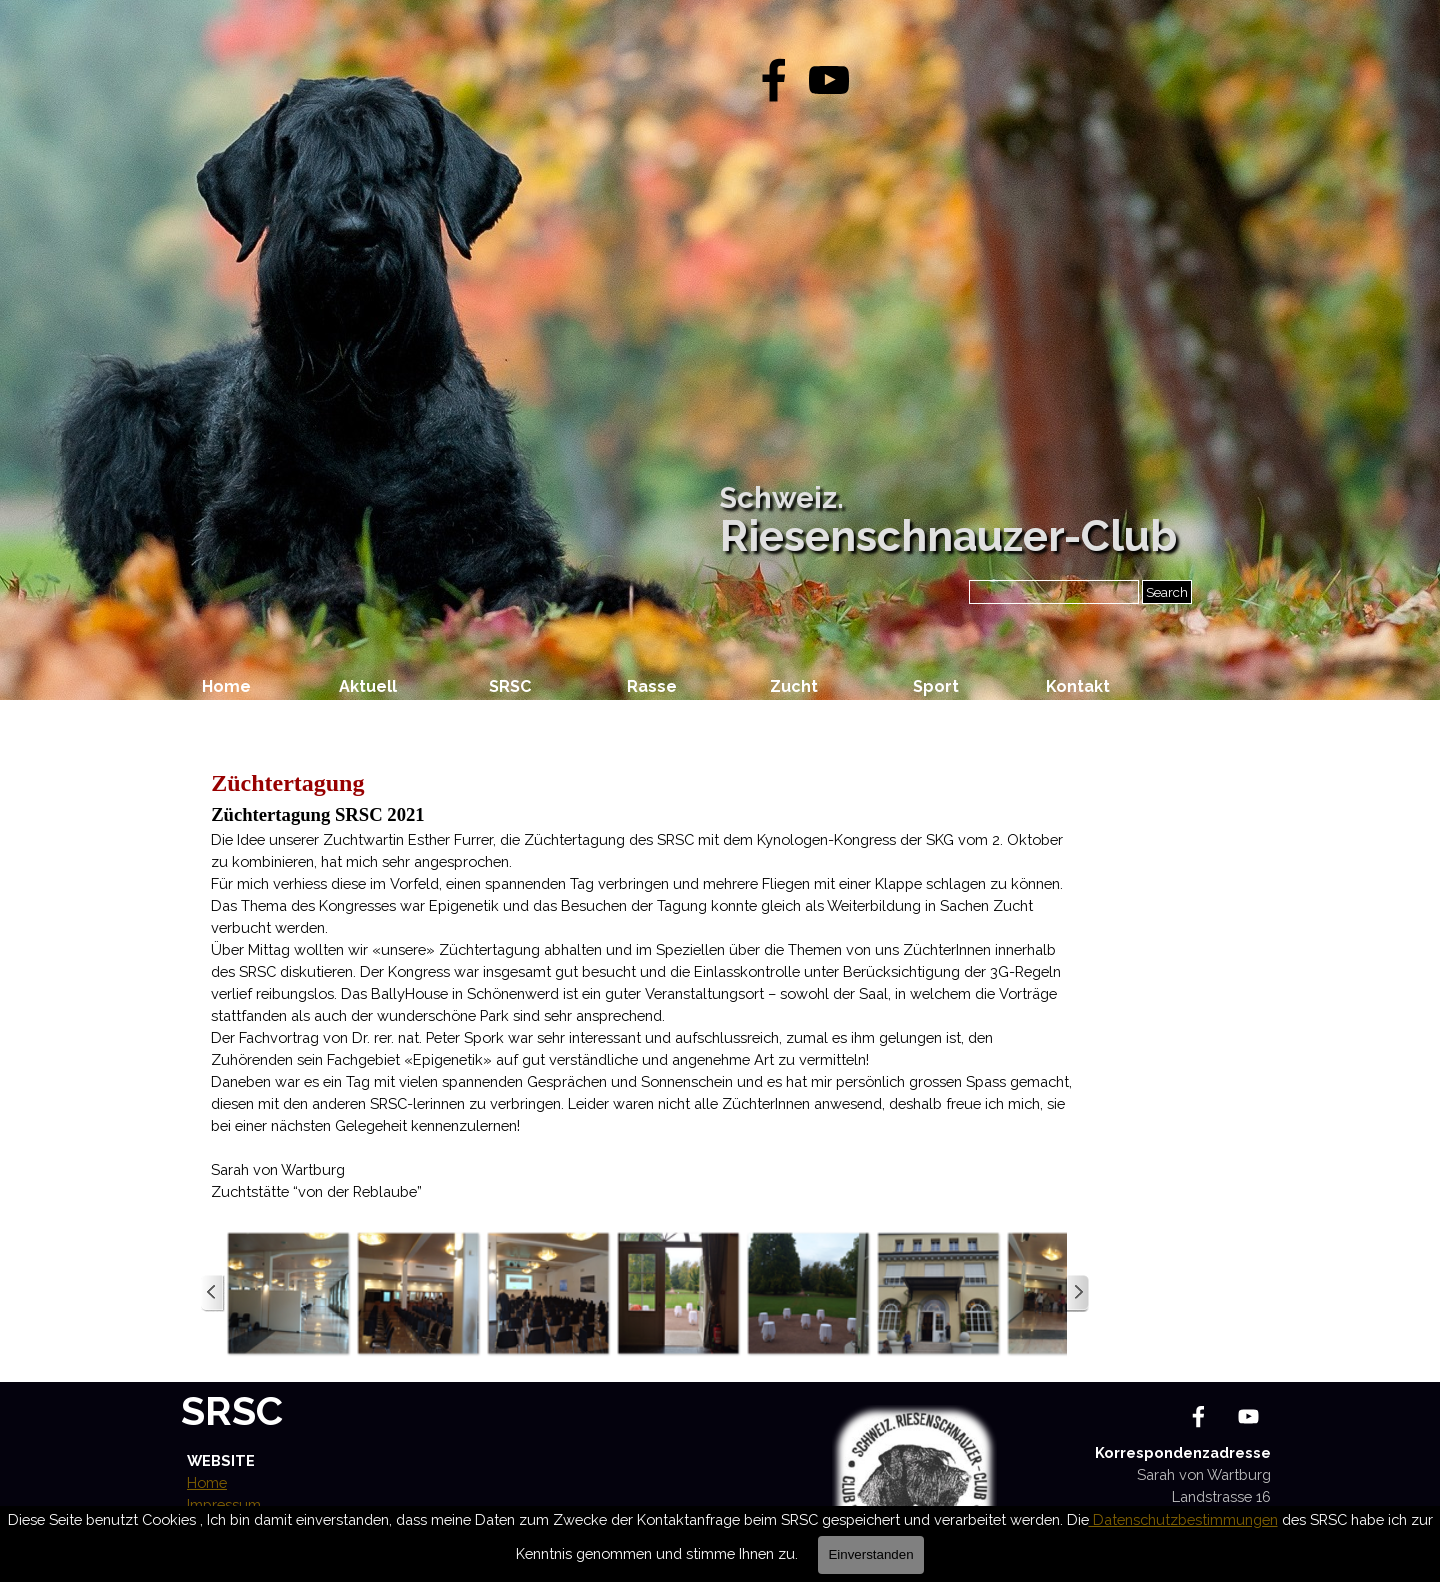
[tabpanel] (645, 984)
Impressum (224, 1504)
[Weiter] (1077, 1293)
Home (226, 686)
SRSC (232, 1410)
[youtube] (829, 80)
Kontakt (1078, 686)
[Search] (1054, 592)
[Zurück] (213, 1293)
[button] (288, 1293)
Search (1167, 592)
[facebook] (774, 80)
